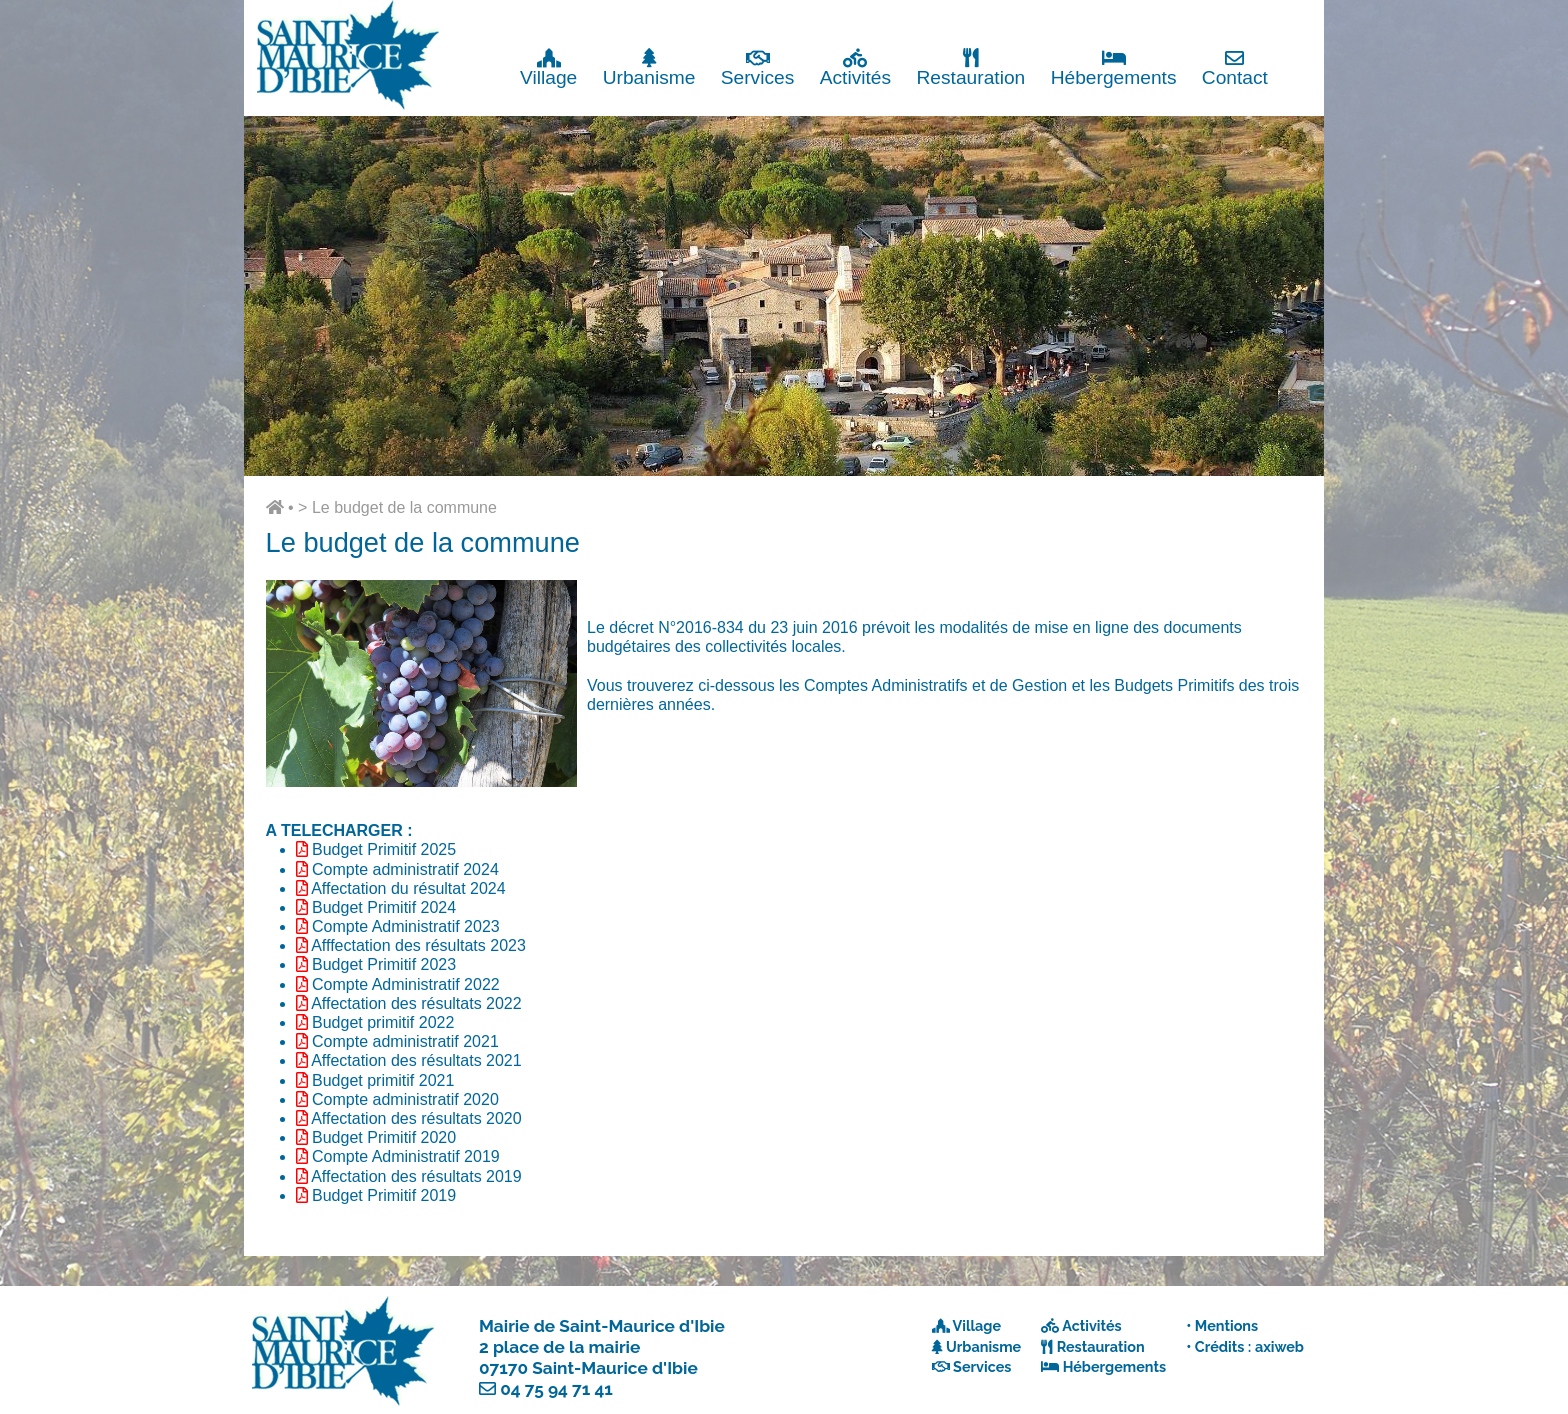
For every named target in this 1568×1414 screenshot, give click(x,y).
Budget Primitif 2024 (384, 907)
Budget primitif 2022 (383, 1022)
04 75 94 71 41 (556, 1389)
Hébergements (1114, 67)
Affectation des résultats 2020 (416, 1118)
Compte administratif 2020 (405, 1099)
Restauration (970, 67)
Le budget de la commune (404, 507)
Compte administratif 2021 (405, 1041)
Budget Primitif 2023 (384, 964)
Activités (855, 67)
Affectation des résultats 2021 (416, 1060)
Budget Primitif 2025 (384, 849)
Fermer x (1283, 17)
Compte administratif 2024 (405, 869)
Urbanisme (649, 67)
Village (548, 67)
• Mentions (1222, 1325)
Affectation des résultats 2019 (416, 1176)
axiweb (1279, 1346)
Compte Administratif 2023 (406, 926)
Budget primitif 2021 (383, 1080)
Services (758, 67)
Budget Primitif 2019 (384, 1195)
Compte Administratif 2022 (406, 984)
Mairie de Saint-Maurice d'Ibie (602, 1326)
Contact (1235, 67)
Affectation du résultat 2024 (408, 888)
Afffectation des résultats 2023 (418, 945)
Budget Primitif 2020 (384, 1137)
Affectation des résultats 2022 (416, 1003)
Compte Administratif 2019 (406, 1156)
